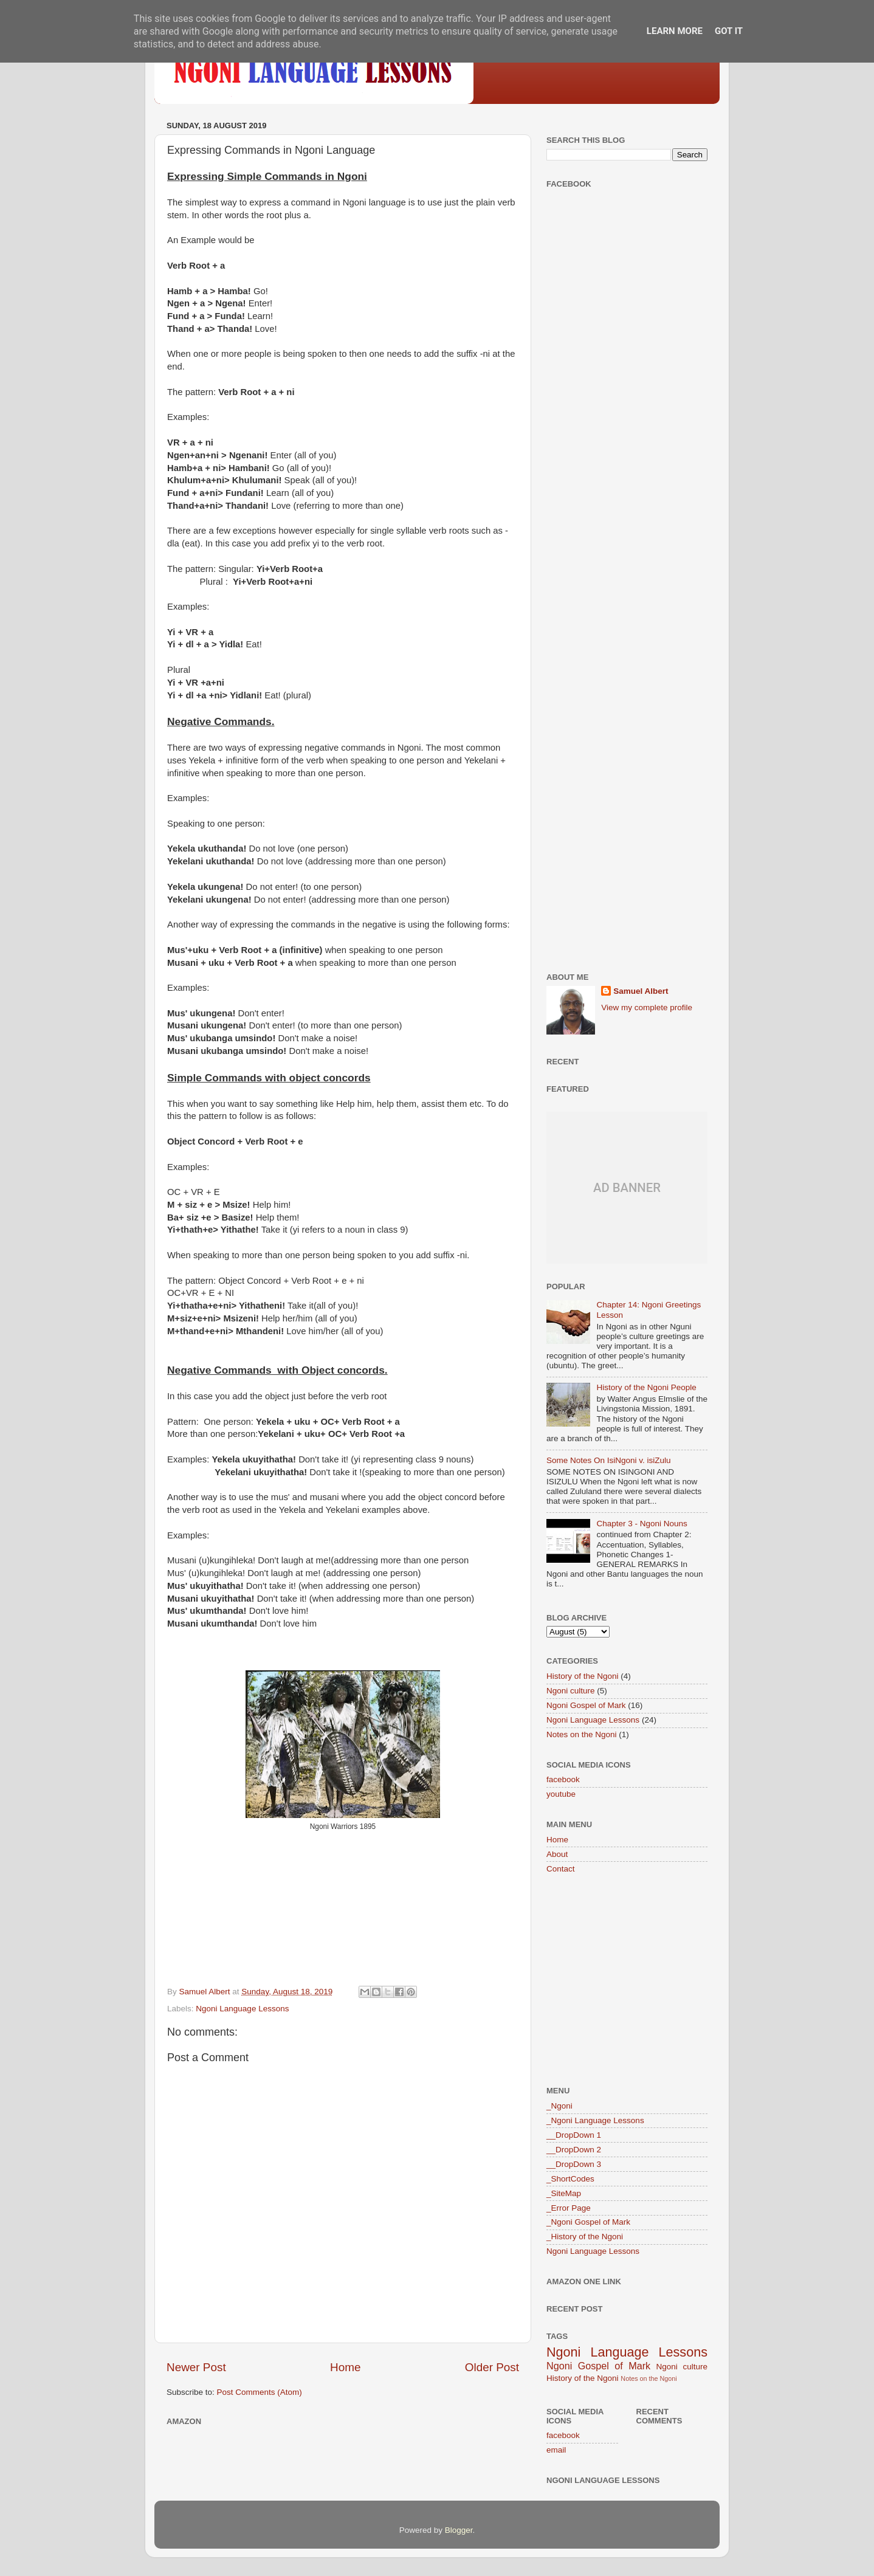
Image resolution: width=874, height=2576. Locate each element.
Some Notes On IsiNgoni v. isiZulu (608, 1460)
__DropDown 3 (573, 2164)
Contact (560, 1868)
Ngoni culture (570, 1690)
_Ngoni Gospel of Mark (588, 2221)
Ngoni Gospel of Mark (586, 1705)
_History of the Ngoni (584, 2236)
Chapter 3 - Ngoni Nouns (641, 1523)
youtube (561, 1794)
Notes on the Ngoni (581, 1734)
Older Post (492, 2367)
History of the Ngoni (582, 1676)
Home (345, 2367)
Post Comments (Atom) (259, 2392)
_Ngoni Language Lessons (595, 2120)
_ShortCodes (570, 2178)
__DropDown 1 (573, 2135)
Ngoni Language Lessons (242, 2008)
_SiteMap (563, 2193)
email (556, 2449)
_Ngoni (559, 2105)
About (557, 1854)
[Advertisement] (626, 389)
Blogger (459, 2530)
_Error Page (568, 2208)
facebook (563, 1779)
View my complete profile (646, 1007)
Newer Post (196, 2367)
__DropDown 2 (573, 2149)
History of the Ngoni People (646, 1387)
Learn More (675, 31)
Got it (729, 31)
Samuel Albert (640, 991)
